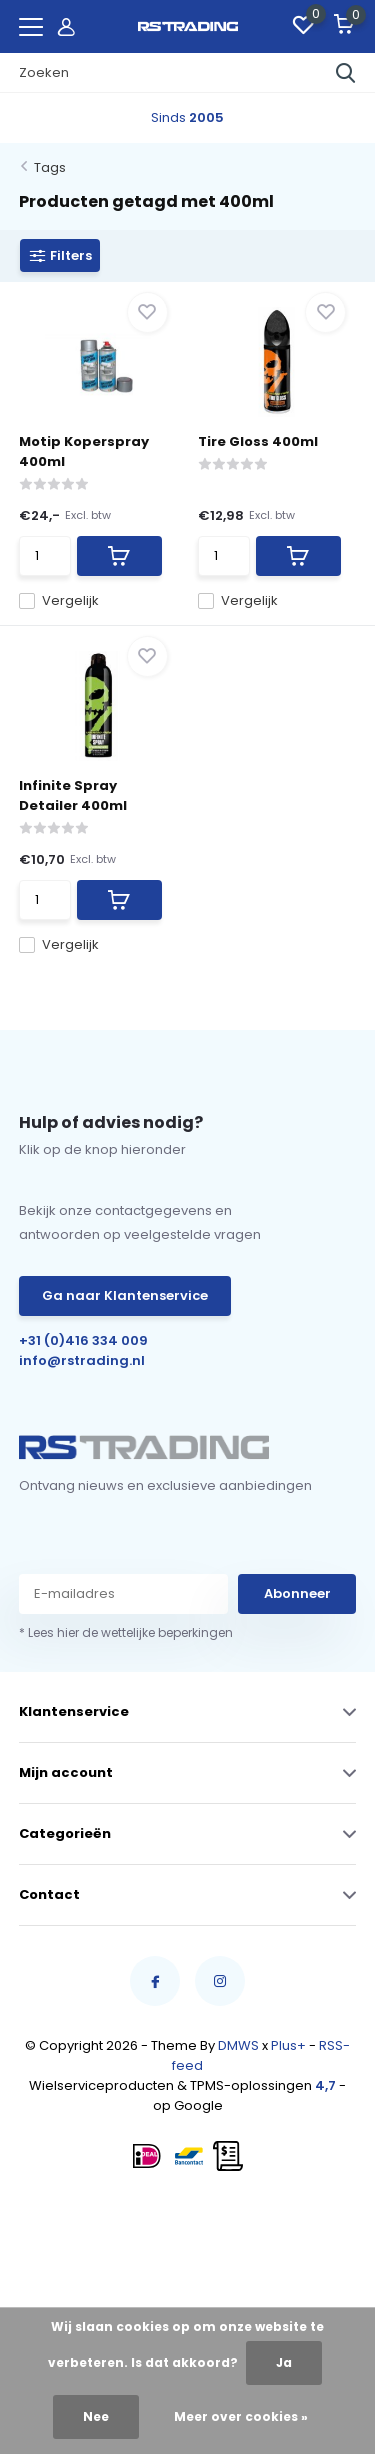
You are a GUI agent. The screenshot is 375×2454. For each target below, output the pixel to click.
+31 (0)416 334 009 (83, 1340)
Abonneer (297, 1593)
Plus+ (288, 2045)
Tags (50, 167)
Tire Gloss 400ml (258, 441)
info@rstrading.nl (82, 1360)
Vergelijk (59, 600)
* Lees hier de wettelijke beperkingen (126, 1632)
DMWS (238, 2045)
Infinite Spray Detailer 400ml (73, 795)
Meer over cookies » (241, 2416)
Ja (284, 2362)
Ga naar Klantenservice (125, 1295)
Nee (96, 2416)
